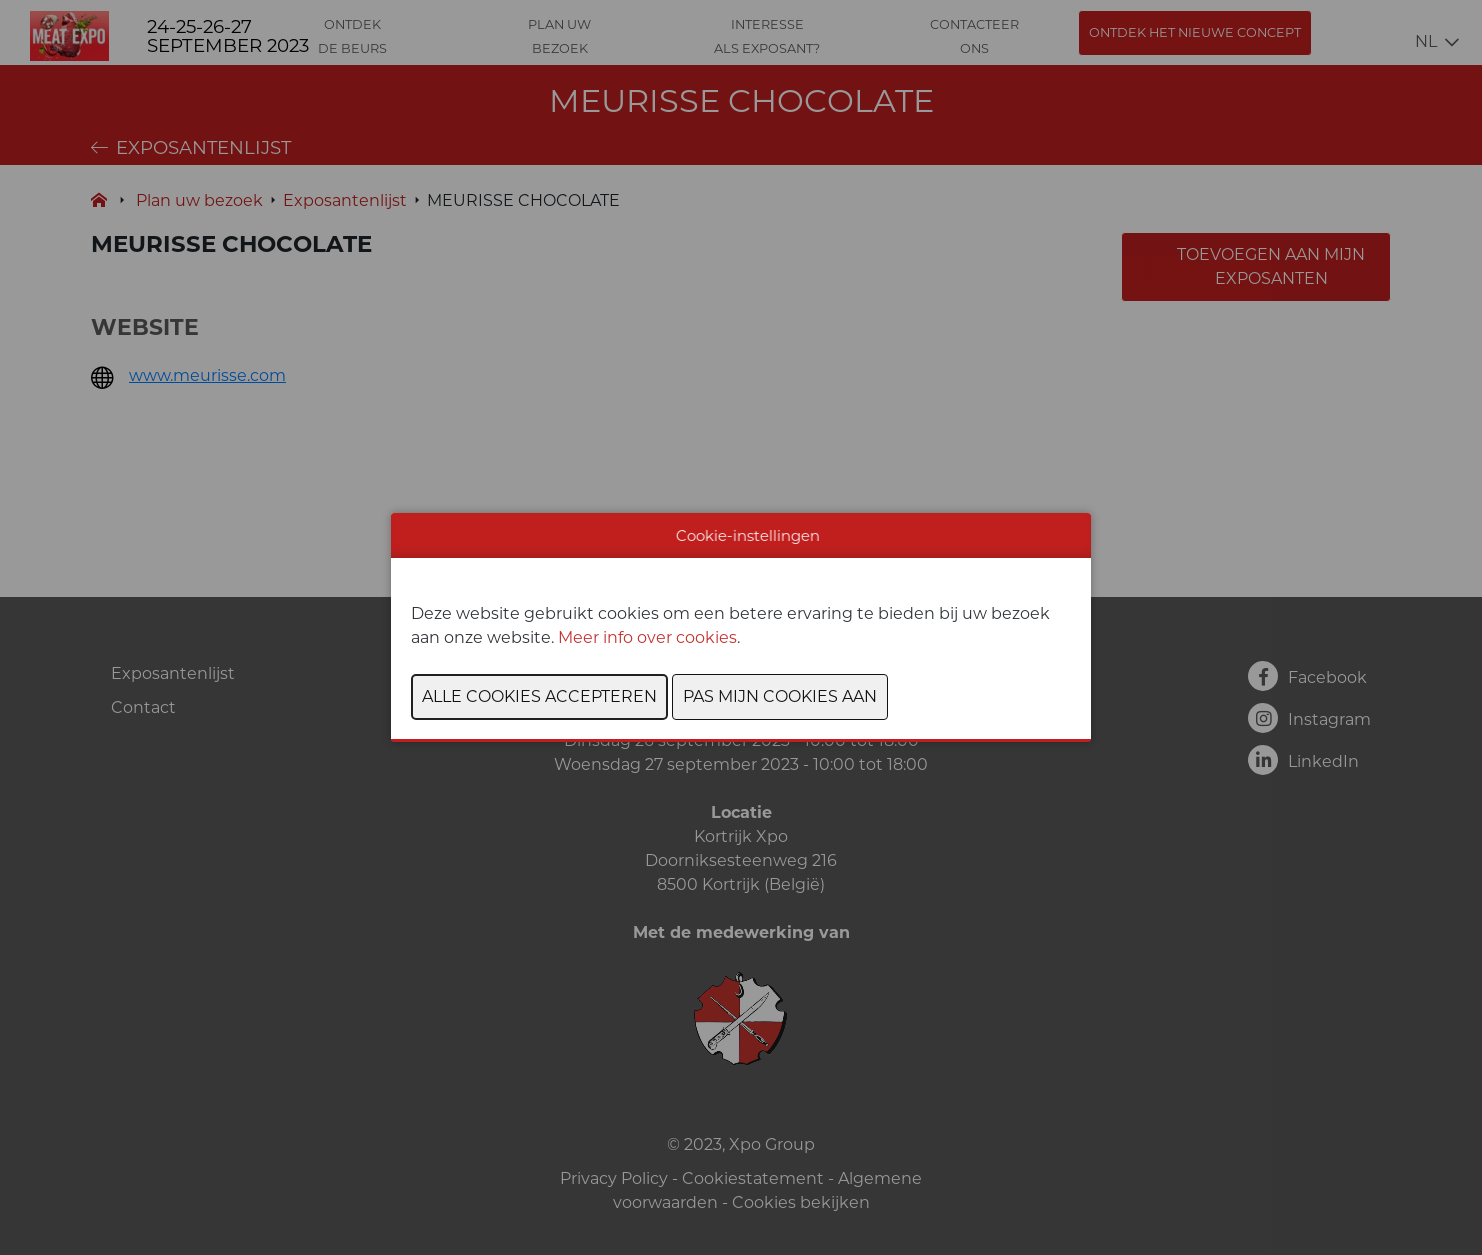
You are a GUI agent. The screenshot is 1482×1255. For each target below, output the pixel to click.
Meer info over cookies (647, 637)
